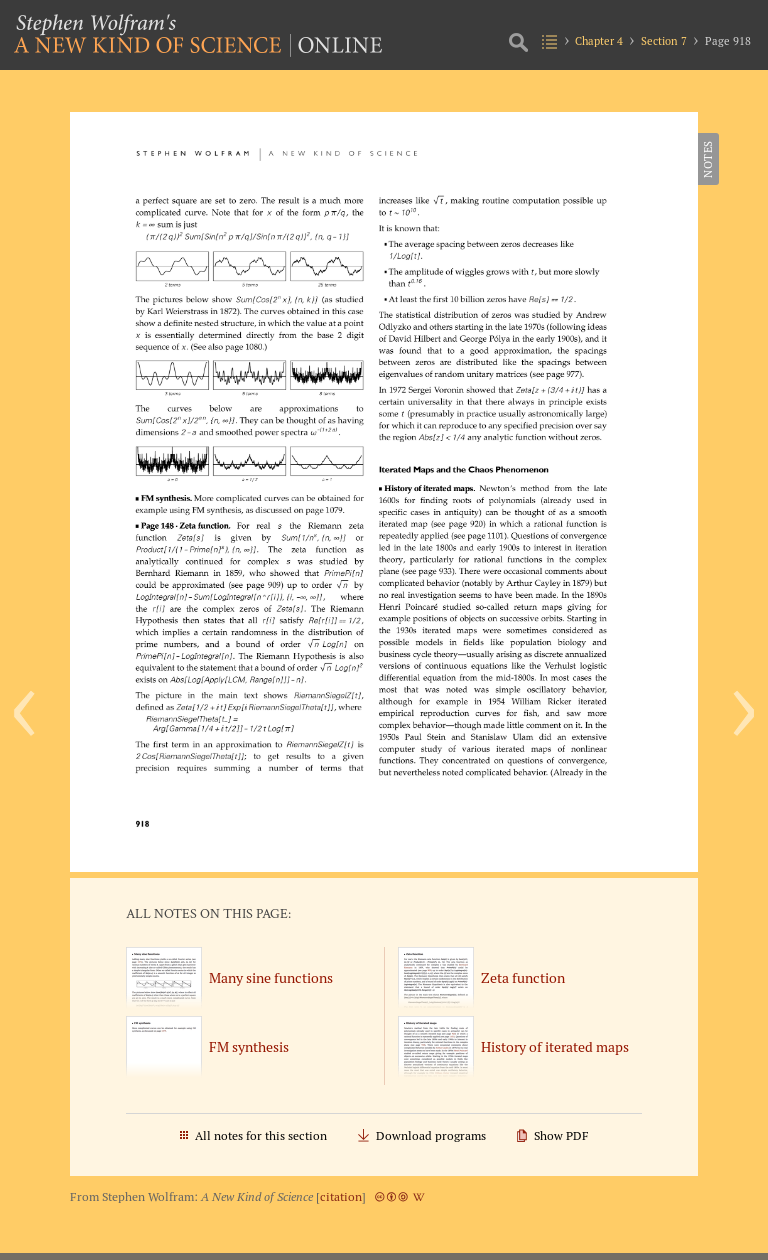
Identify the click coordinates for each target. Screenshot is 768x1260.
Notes (708, 159)
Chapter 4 (599, 41)
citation (341, 1196)
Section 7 (664, 41)
